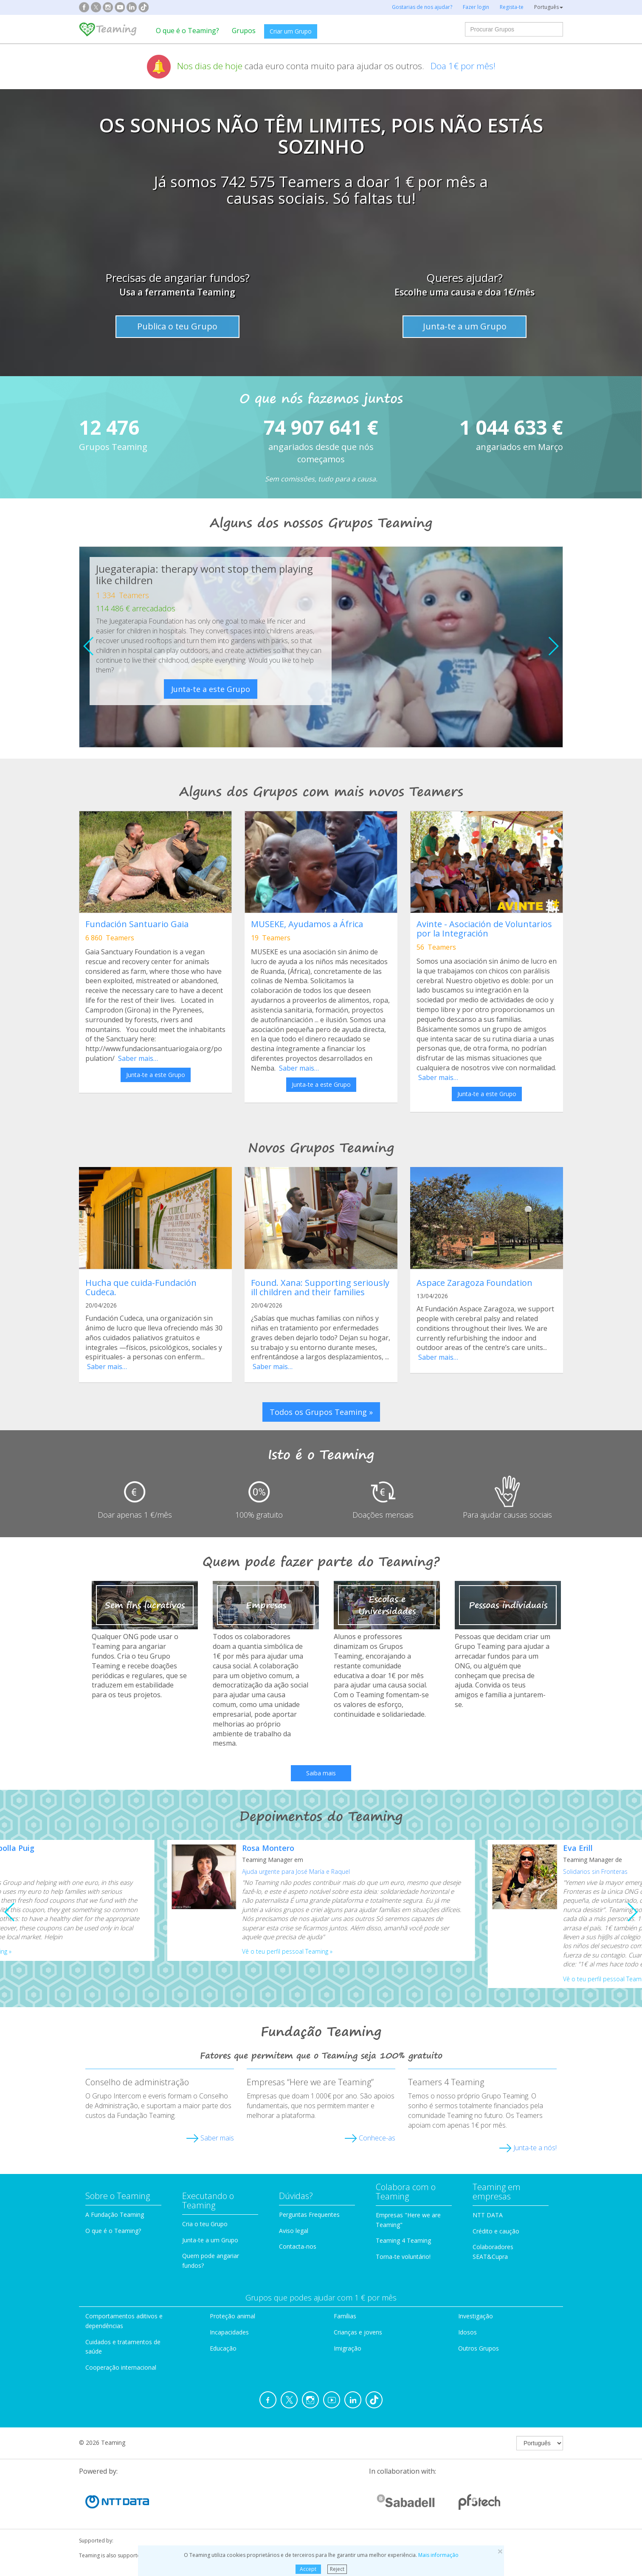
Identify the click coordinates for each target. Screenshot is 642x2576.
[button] (553, 646)
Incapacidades (229, 2332)
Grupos (244, 30)
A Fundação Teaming (114, 2214)
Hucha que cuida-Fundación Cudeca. (141, 1287)
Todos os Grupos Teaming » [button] (321, 1412)
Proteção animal (232, 2316)
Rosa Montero (268, 1848)
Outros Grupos (478, 2348)
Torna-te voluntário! (403, 2257)
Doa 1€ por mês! (463, 66)
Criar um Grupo (291, 31)
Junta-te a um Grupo (465, 326)
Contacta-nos (297, 2246)
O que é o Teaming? (187, 30)
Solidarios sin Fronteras (595, 1871)
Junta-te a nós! (535, 2147)
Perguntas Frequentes (309, 2214)
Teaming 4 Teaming (403, 2240)
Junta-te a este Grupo (210, 689)
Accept (308, 2569)
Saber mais (217, 2138)
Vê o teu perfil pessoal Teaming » (287, 1951)
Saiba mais (321, 1773)
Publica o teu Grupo (177, 326)
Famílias (345, 2316)
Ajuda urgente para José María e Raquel (296, 1871)
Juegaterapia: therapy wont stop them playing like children (204, 574)
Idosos (467, 2332)
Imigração (347, 2348)
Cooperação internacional (120, 2367)
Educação (223, 2348)
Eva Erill (578, 1848)
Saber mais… (138, 1058)
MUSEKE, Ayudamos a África (307, 924)
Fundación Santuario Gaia (137, 924)
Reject (337, 2569)
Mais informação (438, 2555)
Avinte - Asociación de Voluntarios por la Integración (484, 928)
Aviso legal (293, 2231)
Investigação (475, 2316)
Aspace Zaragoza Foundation (474, 1282)
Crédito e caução (496, 2231)
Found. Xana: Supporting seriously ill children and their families (320, 1287)
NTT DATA (488, 2215)
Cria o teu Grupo (205, 2224)
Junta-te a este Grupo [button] (155, 1075)
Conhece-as (377, 2138)
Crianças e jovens (358, 2332)
